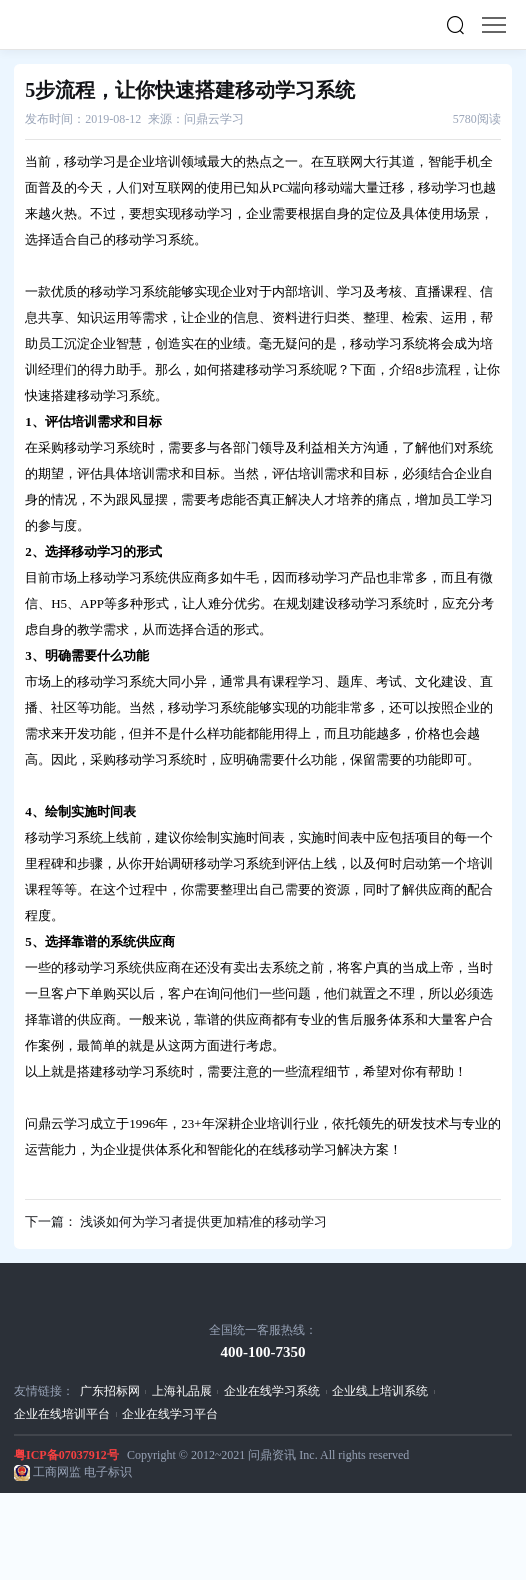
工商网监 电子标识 (82, 1472)
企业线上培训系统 (380, 1391)
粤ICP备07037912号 (66, 1455)
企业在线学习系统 (272, 1391)
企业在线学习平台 (170, 1414)
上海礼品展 (182, 1391)
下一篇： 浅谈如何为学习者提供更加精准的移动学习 (176, 1221)
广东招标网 (110, 1391)
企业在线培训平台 (62, 1414)
